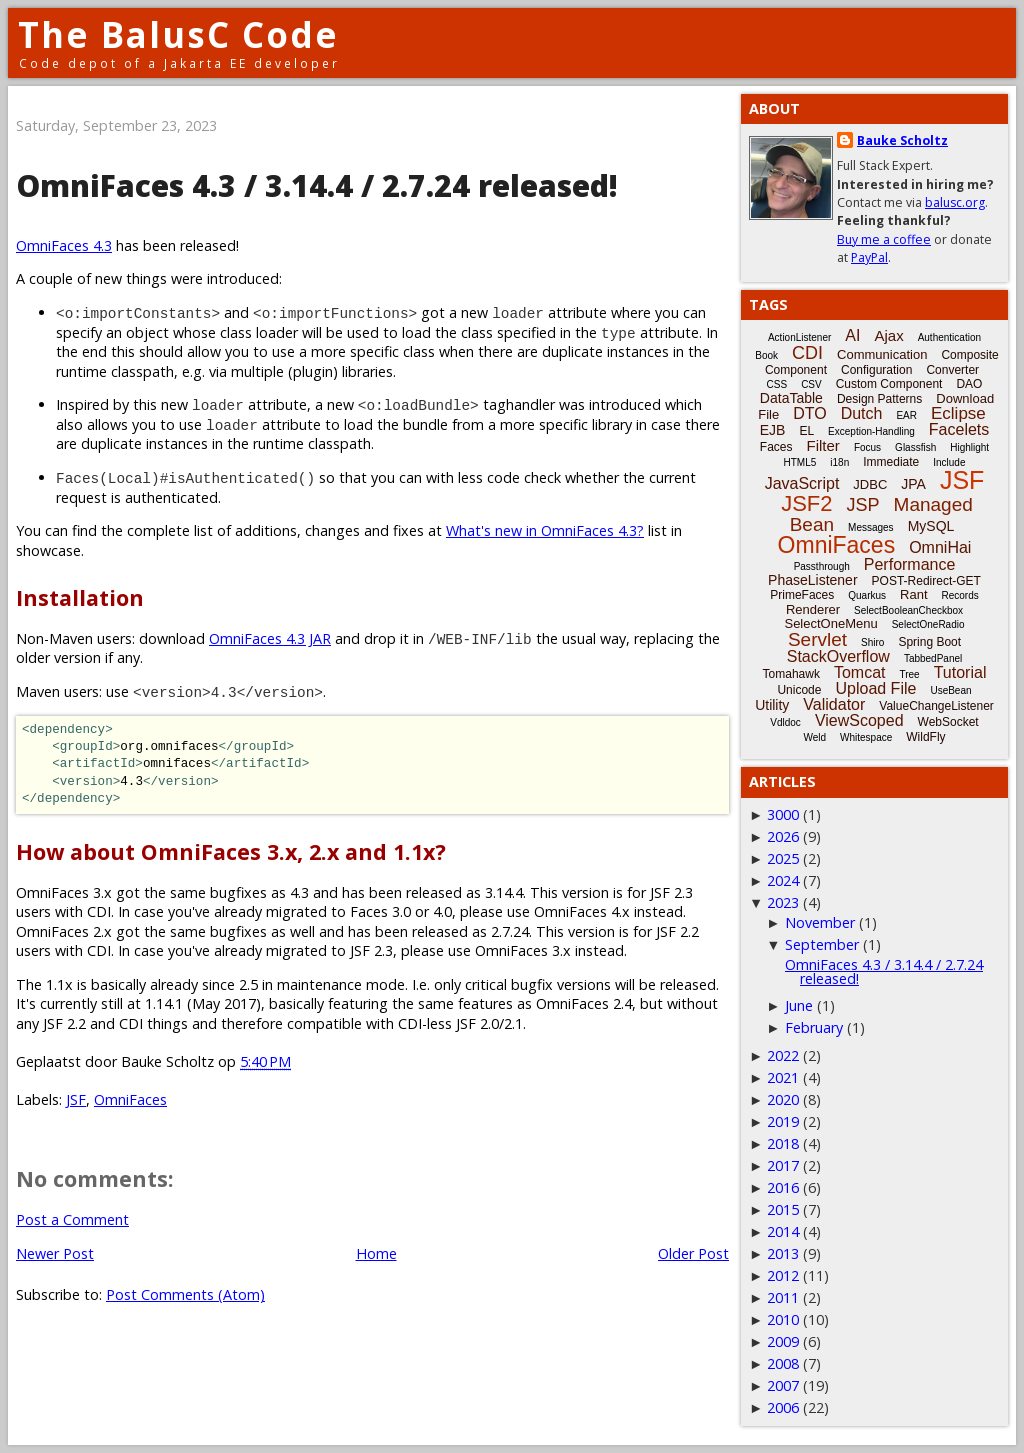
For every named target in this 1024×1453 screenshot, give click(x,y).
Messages (871, 527)
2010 (783, 1319)
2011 (783, 1297)
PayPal (869, 257)
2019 (783, 1121)
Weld (814, 737)
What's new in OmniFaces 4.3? (545, 530)
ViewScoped (859, 720)
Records (960, 595)
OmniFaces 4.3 (64, 245)
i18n (839, 462)
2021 (783, 1077)
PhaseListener (813, 580)
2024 (783, 880)
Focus (867, 447)
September (822, 944)
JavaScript (802, 483)
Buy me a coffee (884, 239)
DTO (809, 413)
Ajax (888, 335)
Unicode (799, 690)
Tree (909, 674)
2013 (783, 1253)
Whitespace (866, 737)
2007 (783, 1385)
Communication (882, 354)
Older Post (693, 1253)
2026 (783, 836)
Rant (913, 594)
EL (806, 431)
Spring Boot (929, 642)
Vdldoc (785, 722)
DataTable (791, 398)
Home (376, 1253)
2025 (783, 858)
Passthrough (822, 566)
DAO (969, 384)
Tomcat (860, 672)
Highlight (969, 447)
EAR (906, 415)
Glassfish (915, 447)
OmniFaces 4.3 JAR (270, 638)
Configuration (876, 370)
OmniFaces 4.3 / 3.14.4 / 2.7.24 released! (884, 971)
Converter (952, 370)
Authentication (949, 337)
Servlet (817, 639)
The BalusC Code (178, 34)
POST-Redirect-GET (926, 581)
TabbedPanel (933, 658)
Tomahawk (791, 674)
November (820, 922)
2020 (783, 1099)
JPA (913, 484)
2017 (783, 1165)
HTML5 (800, 462)
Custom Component (889, 384)
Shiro (872, 642)
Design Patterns (879, 399)
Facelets (959, 429)
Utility (772, 705)
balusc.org (955, 202)
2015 (783, 1209)
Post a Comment (72, 1219)
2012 (783, 1275)
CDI (807, 353)
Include (949, 462)
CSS (777, 384)
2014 (783, 1231)
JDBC (870, 484)
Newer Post (55, 1253)
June (799, 1005)
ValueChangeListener (936, 706)
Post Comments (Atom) (185, 1294)
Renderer (813, 609)
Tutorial (960, 672)
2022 (783, 1055)
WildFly (925, 737)
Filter (823, 445)
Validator (834, 704)
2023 (783, 902)
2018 (783, 1143)
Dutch (862, 413)
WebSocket (948, 722)
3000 (783, 814)
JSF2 (806, 503)
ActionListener (799, 337)
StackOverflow (838, 656)
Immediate (891, 462)
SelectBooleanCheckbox (908, 610)
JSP (863, 505)
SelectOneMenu (830, 623)
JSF (76, 1099)
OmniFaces (130, 1099)
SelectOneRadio (928, 624)
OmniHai (940, 547)
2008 (783, 1363)
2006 (783, 1407)
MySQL (931, 526)
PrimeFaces (802, 595)
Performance (910, 564)
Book (766, 355)
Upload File (875, 688)
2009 (783, 1341)
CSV (811, 384)
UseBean (950, 690)
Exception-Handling (871, 431)
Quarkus (867, 595)
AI (852, 335)
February (814, 1027)
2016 (783, 1187)
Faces (776, 447)
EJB (773, 430)
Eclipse (958, 413)
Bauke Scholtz (902, 140)
